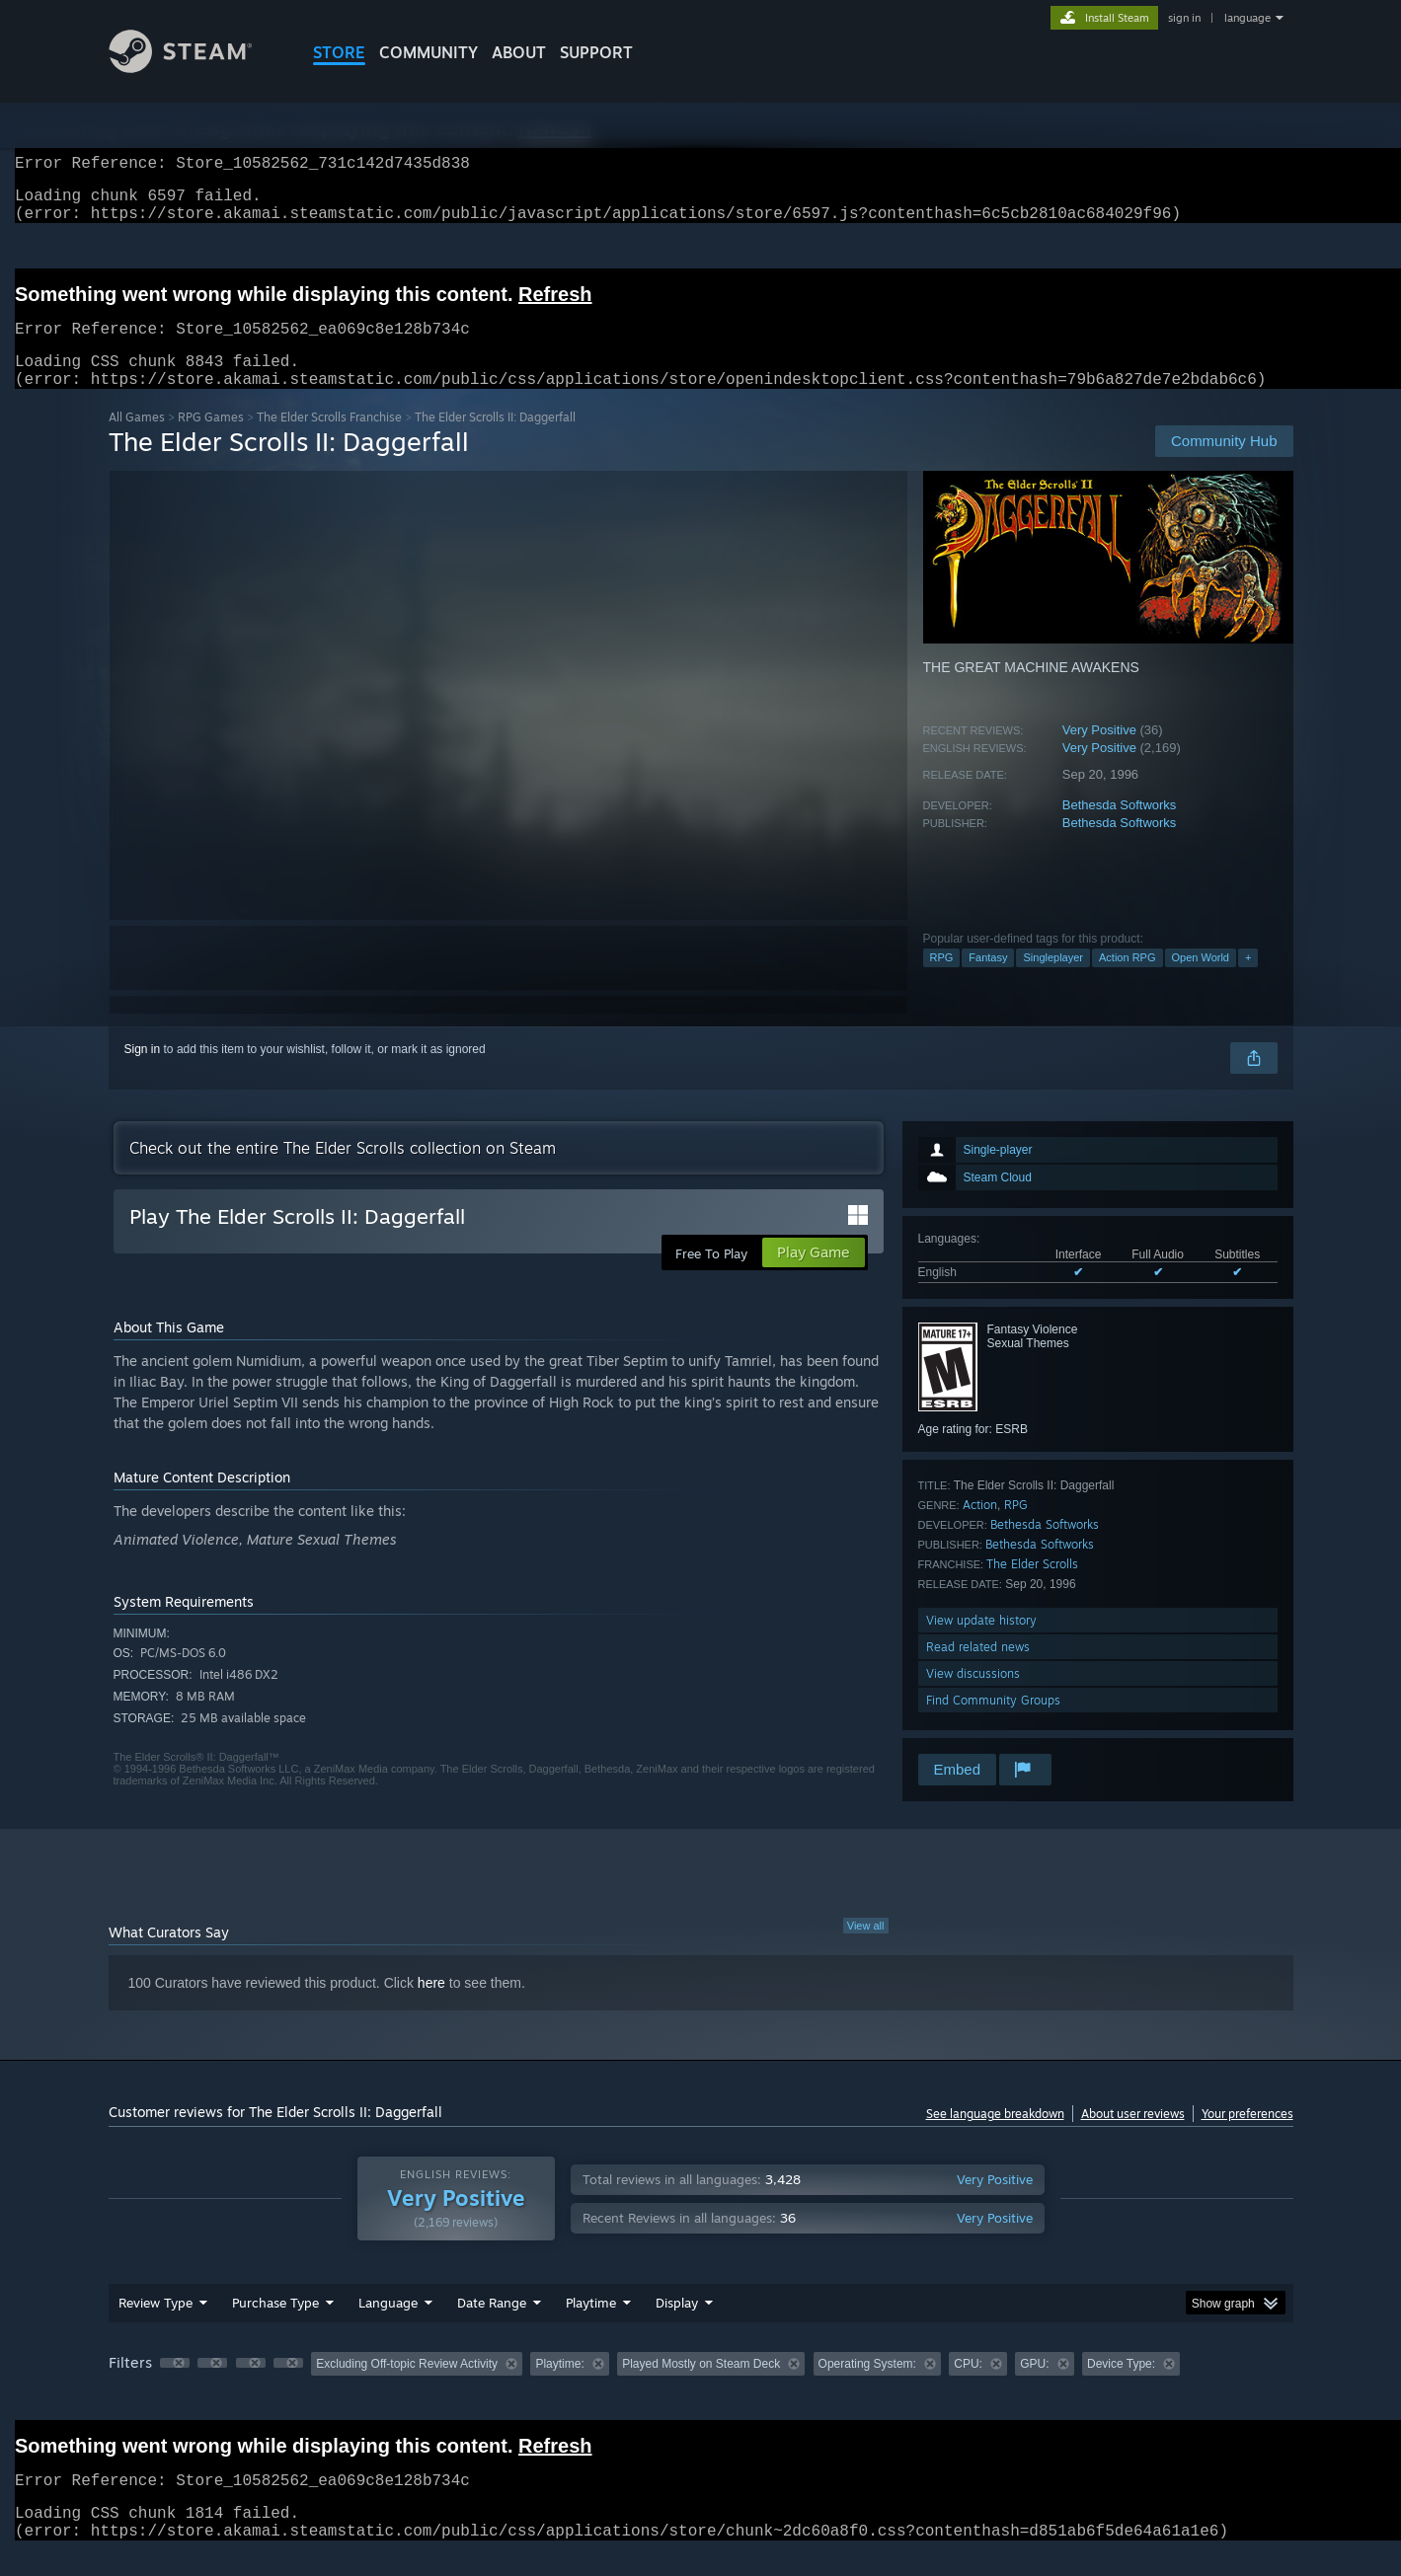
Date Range (491, 2326)
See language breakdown (995, 2137)
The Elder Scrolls (1032, 1587)
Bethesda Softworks (1119, 828)
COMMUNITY (428, 52)
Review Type (155, 2326)
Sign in (142, 1073)
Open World (1201, 981)
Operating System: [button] (867, 2387)
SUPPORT (596, 52)
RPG (942, 981)
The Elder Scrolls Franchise (329, 440)
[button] (175, 2386)
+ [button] (1248, 981)
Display (677, 2326)
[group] (701, 2389)
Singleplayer (1053, 981)
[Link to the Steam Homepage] (195, 67)
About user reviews (1133, 2137)
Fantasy (988, 981)
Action (980, 1528)
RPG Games (211, 440)
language (1247, 18)
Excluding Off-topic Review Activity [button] (407, 2387)
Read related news (978, 1670)
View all (866, 1949)
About (519, 52)
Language (388, 2326)
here (431, 2006)
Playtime (591, 2326)
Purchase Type (275, 2326)
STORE (339, 52)
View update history (981, 1643)
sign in (1184, 18)
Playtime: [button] (559, 2387)
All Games (137, 440)
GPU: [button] (1034, 2387)
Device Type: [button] (1121, 2387)
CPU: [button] (968, 2387)
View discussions (973, 1697)
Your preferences (1247, 2137)
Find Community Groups (993, 1723)
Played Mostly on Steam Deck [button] (701, 2387)
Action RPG (1127, 981)
